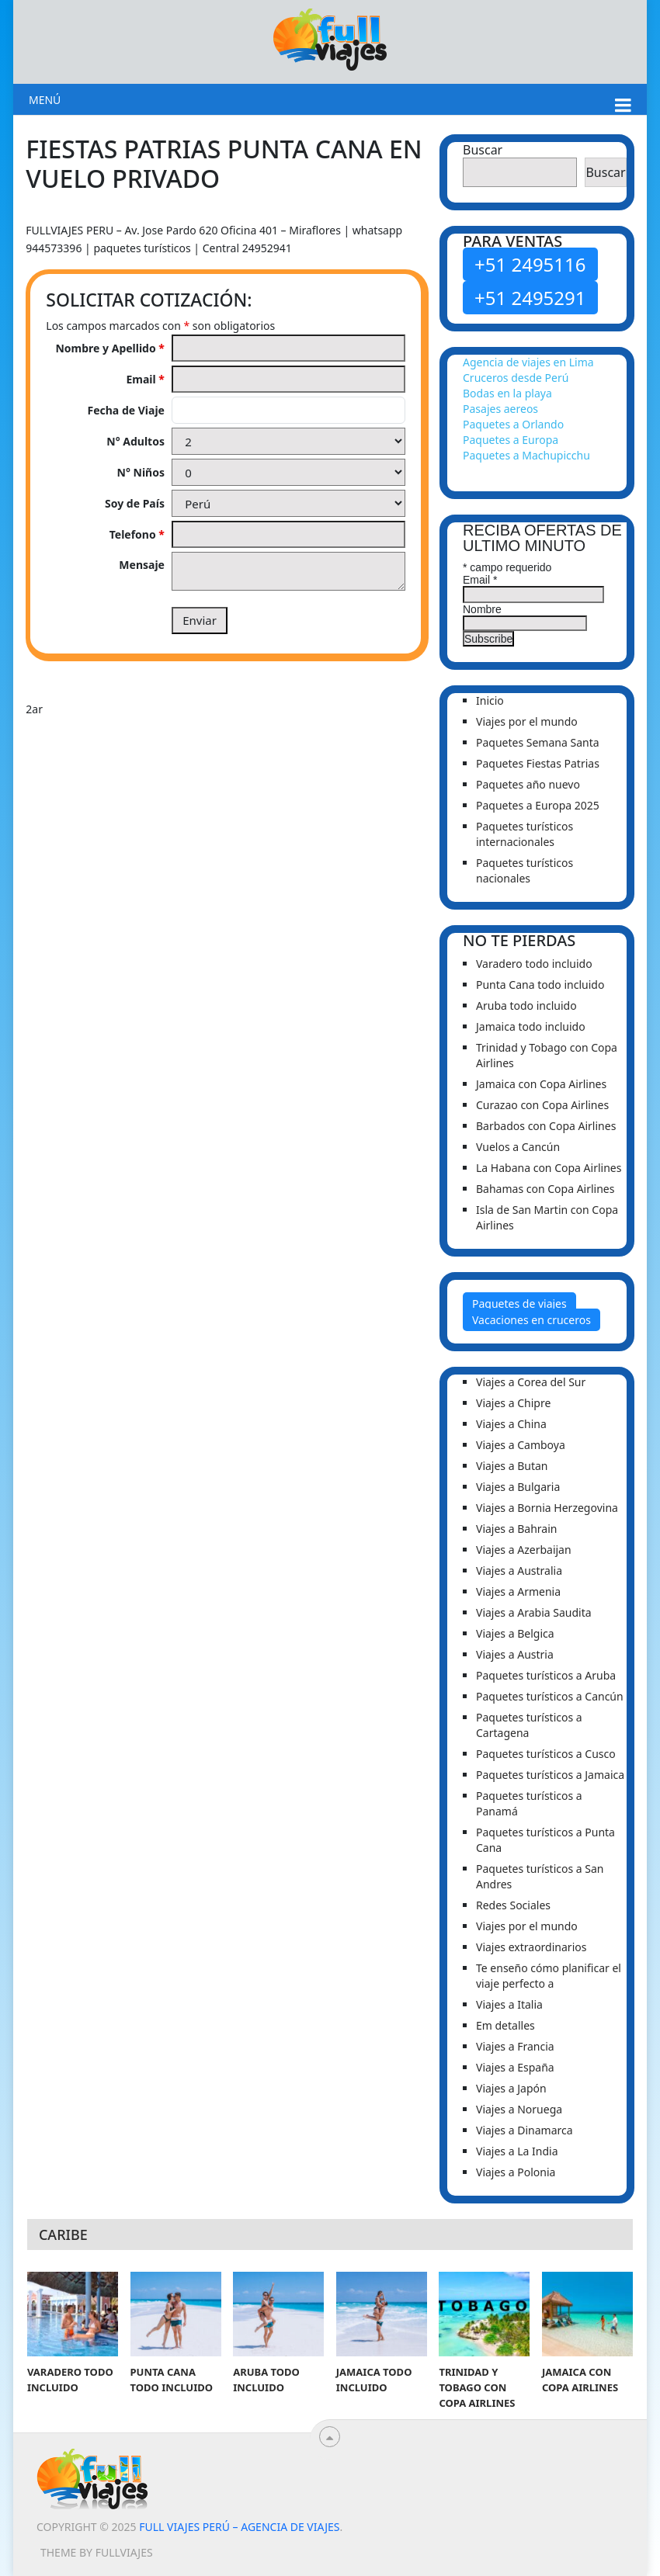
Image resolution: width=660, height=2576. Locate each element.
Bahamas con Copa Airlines (545, 1188)
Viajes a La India (517, 2151)
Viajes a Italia (509, 2004)
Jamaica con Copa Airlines (541, 1084)
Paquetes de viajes (519, 1303)
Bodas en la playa (507, 393)
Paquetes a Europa (510, 439)
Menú (45, 99)
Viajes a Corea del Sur (530, 1382)
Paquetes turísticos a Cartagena (529, 1725)
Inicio (490, 700)
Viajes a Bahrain (516, 1528)
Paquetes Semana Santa (537, 742)
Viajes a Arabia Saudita (534, 1612)
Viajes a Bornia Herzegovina (547, 1507)
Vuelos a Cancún (518, 1146)
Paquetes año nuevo (528, 784)
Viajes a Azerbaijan (523, 1549)
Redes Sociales (513, 1905)
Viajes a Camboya (520, 1444)
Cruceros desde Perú (515, 377)
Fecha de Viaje (126, 410)
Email (145, 379)
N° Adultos (135, 441)
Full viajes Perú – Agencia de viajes (239, 2526)
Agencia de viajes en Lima (528, 362)
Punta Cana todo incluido (540, 984)
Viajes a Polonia (515, 2172)
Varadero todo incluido (534, 963)
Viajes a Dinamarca (524, 2130)
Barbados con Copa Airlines (546, 1125)
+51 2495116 (530, 264)
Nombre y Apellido (110, 348)
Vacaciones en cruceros (531, 1319)
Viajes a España (515, 2067)
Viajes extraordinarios (531, 1947)
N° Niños (141, 472)
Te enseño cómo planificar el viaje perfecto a (548, 1976)
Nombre (482, 609)
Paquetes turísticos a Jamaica (550, 1774)
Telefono (137, 534)
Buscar (482, 150)
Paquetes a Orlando (513, 424)
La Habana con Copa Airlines (548, 1167)
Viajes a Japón (511, 2088)
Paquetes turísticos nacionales (524, 870)
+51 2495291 (530, 297)
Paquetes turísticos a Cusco (546, 1753)
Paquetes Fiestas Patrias (537, 763)
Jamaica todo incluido (530, 1026)
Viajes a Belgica (515, 1633)
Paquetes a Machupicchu (526, 455)
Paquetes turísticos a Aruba (546, 1675)
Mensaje (142, 564)
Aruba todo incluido (526, 1005)
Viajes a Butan (512, 1465)
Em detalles (505, 2025)
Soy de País (135, 503)
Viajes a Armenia (518, 1591)
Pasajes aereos (500, 408)
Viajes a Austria (515, 1654)
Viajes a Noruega (519, 2109)
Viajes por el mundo (527, 721)
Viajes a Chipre (513, 1402)
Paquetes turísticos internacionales (524, 834)
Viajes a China (511, 1423)
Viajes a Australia (519, 1570)
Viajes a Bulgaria (518, 1486)
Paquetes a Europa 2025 (537, 805)
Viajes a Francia (515, 2046)
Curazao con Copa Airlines (542, 1104)
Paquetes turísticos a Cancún (550, 1696)
